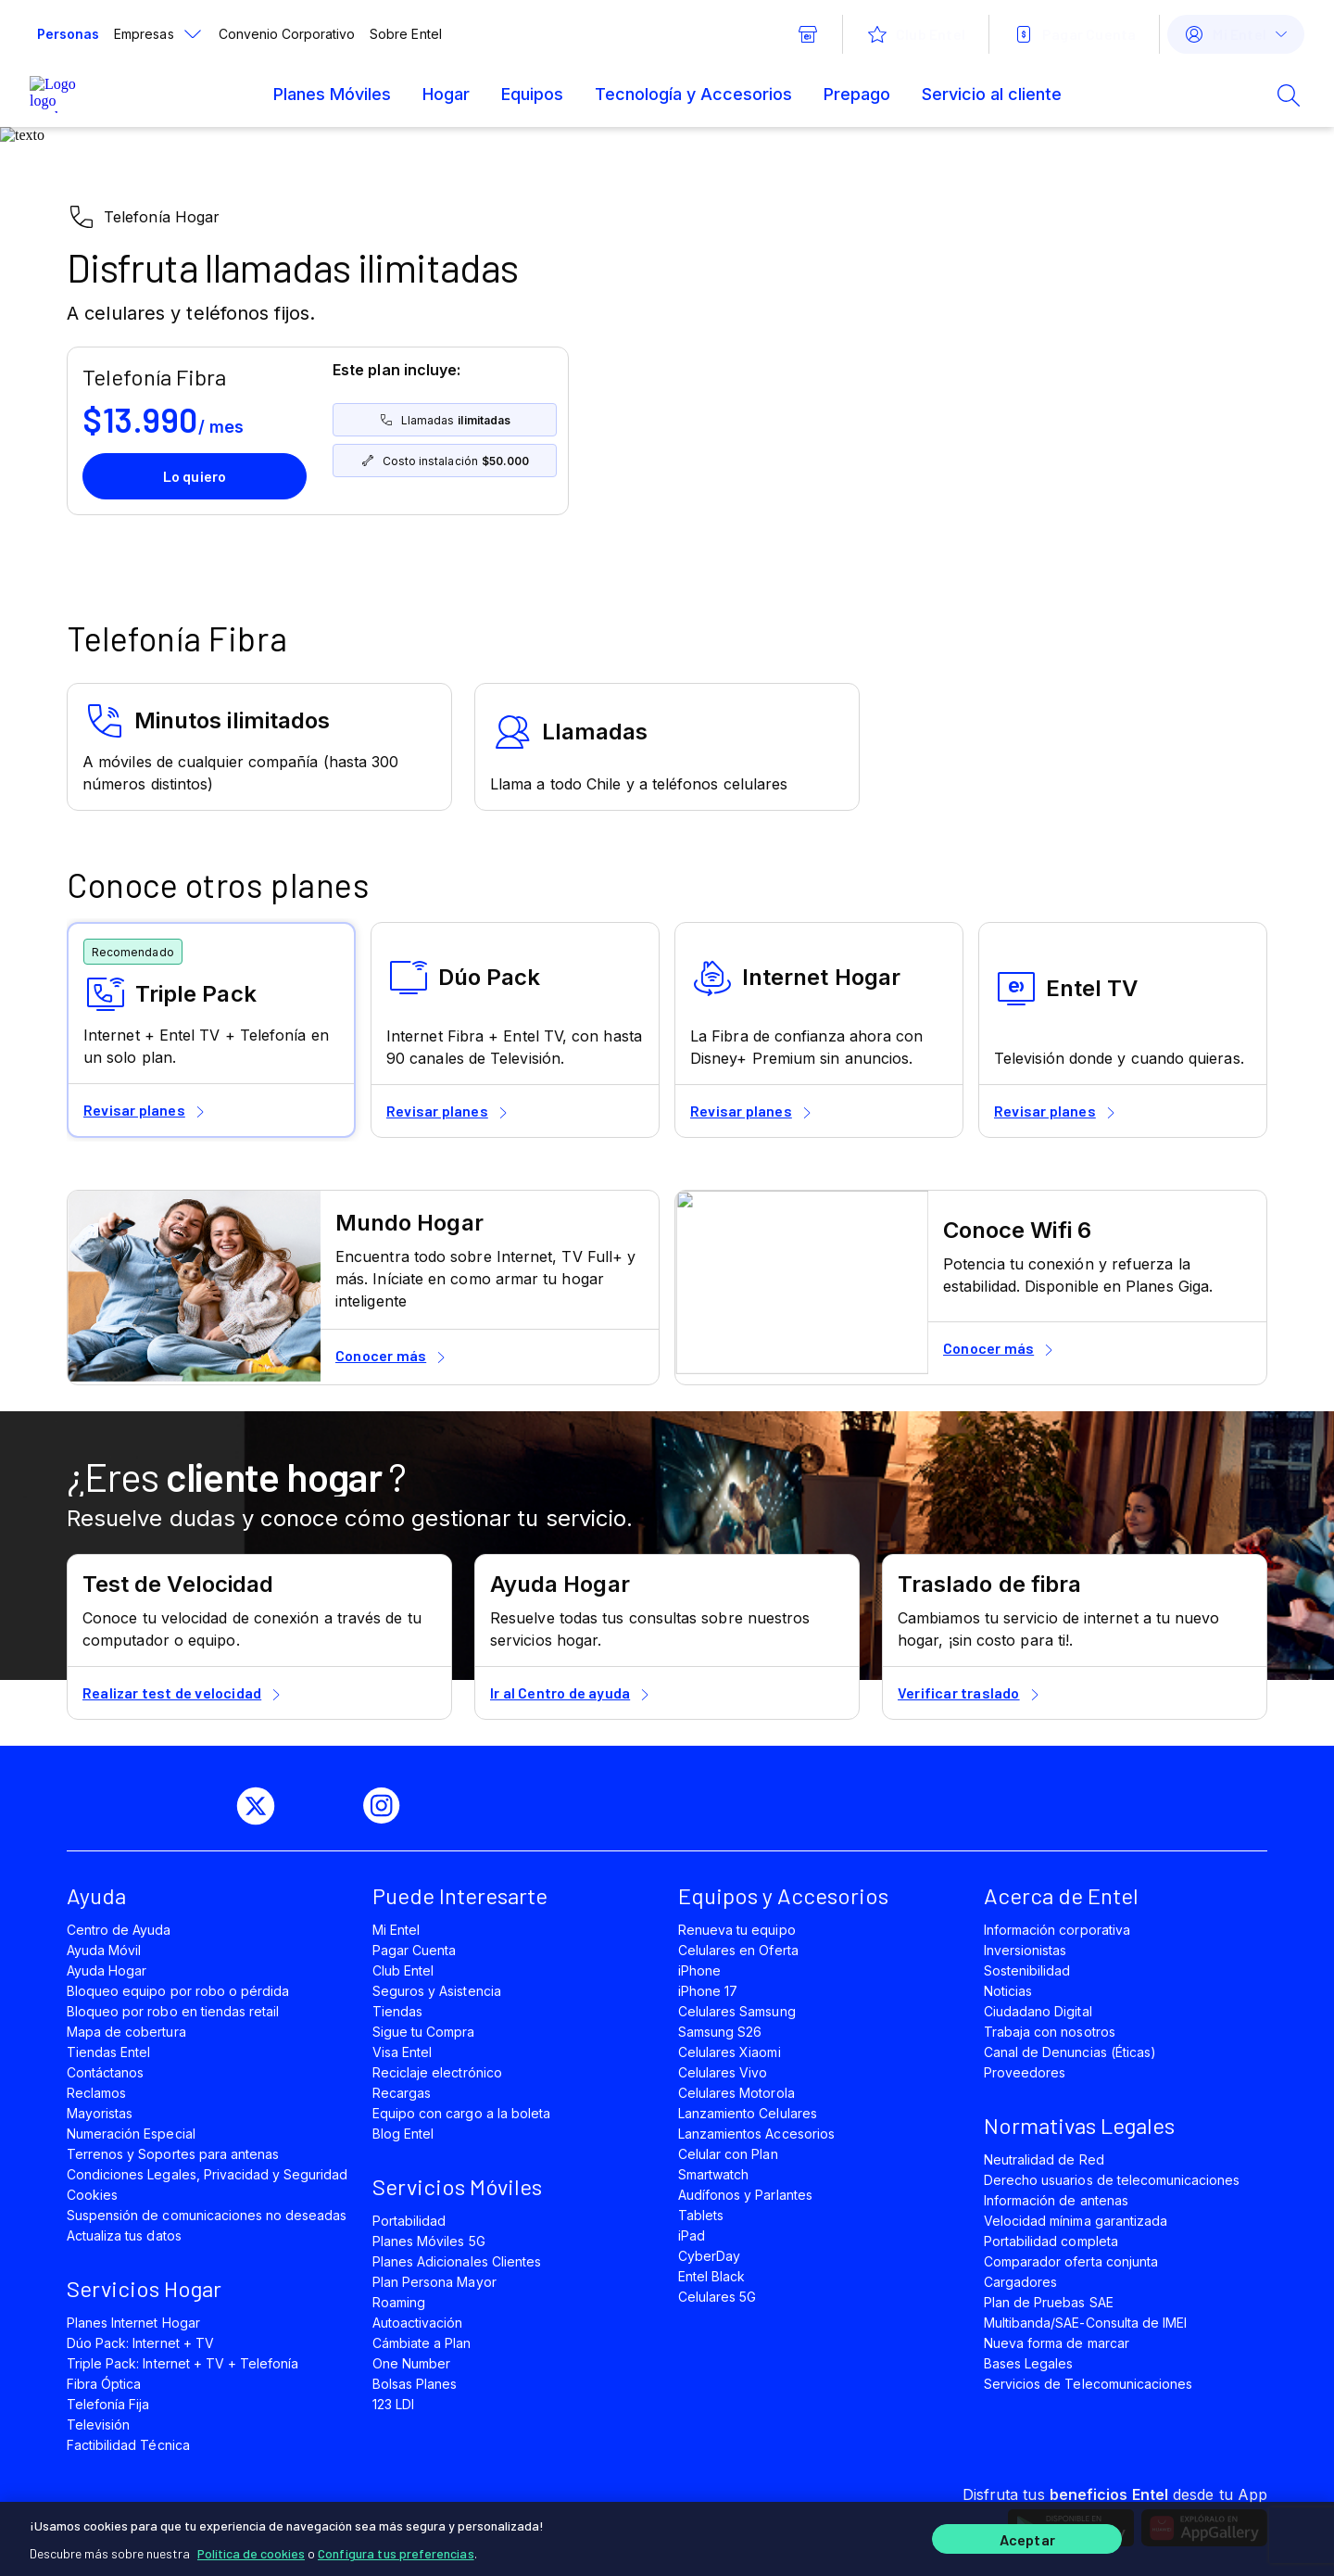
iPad (691, 2235)
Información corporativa (1057, 1930)
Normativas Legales (1079, 2125)
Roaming (398, 2302)
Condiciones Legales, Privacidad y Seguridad (207, 2174)
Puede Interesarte (459, 1895)
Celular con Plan (728, 2154)
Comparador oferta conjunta (1071, 2261)
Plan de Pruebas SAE (1049, 2302)
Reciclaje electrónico (437, 2072)
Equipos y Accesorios (783, 1895)
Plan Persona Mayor (434, 2282)
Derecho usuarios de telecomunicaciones (1112, 2180)
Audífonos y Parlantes (745, 2195)
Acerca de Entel (1061, 1895)
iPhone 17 (707, 1991)
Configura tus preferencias (396, 2548)
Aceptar (1027, 2536)
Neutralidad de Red (1044, 2159)
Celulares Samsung (737, 2011)
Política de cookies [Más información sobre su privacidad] (251, 2548)
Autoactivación (417, 2322)
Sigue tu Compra (423, 2031)
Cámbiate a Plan (422, 2343)
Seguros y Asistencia (436, 1991)
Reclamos (96, 2093)
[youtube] (326, 1806)
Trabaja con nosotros (1049, 2031)
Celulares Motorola (736, 2093)
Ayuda (96, 1895)
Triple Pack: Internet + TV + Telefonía (182, 2363)
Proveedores (1024, 2072)
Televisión (98, 2424)
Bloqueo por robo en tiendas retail (173, 2011)
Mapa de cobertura (126, 2031)
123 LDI (393, 2404)
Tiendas (397, 2011)
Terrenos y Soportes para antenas (173, 2154)
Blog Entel (403, 2133)
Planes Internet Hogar (133, 2322)
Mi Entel (396, 1930)
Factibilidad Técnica (128, 2445)
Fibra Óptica (104, 2384)
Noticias (1008, 1991)
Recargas (401, 2093)
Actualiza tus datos (124, 2235)
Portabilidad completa (1051, 2241)
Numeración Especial (131, 2133)
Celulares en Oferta (738, 1950)
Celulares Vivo (723, 2072)
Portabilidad (409, 2221)
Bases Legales (1028, 2363)
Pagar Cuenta (414, 1950)
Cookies (92, 2195)
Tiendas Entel (108, 2052)
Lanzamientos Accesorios (756, 2133)
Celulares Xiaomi (729, 2052)
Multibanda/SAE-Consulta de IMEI (1085, 2322)
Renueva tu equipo (737, 1930)
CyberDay (709, 2256)
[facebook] (200, 1806)
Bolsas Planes (414, 2384)
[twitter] (263, 1806)
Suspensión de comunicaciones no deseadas (206, 2215)
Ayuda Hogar (106, 1970)
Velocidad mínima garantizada (1075, 2221)
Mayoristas (99, 2113)
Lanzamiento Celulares (747, 2113)
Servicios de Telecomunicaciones (1088, 2384)
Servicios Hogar (144, 2288)
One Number (411, 2363)
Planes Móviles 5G (428, 2241)
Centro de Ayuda (119, 1930)
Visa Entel (402, 2052)
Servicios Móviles (457, 2186)
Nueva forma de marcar (1056, 2343)
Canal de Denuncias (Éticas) (1070, 2052)
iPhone (699, 1970)
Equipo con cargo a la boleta (461, 2113)
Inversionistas (1025, 1950)
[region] (667, 2536)
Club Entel (403, 1970)
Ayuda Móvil (104, 1950)
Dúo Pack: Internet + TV (140, 2343)
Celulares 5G (717, 2297)
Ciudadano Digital (1038, 2011)
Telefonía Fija (108, 2404)
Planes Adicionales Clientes (456, 2261)
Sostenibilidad (1027, 1970)
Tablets (701, 2215)
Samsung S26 (719, 2031)
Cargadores (1020, 2282)
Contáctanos (105, 2072)
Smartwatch (713, 2174)
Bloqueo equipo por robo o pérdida (178, 1991)
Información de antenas (1056, 2200)
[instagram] (389, 1806)
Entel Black (711, 2276)
